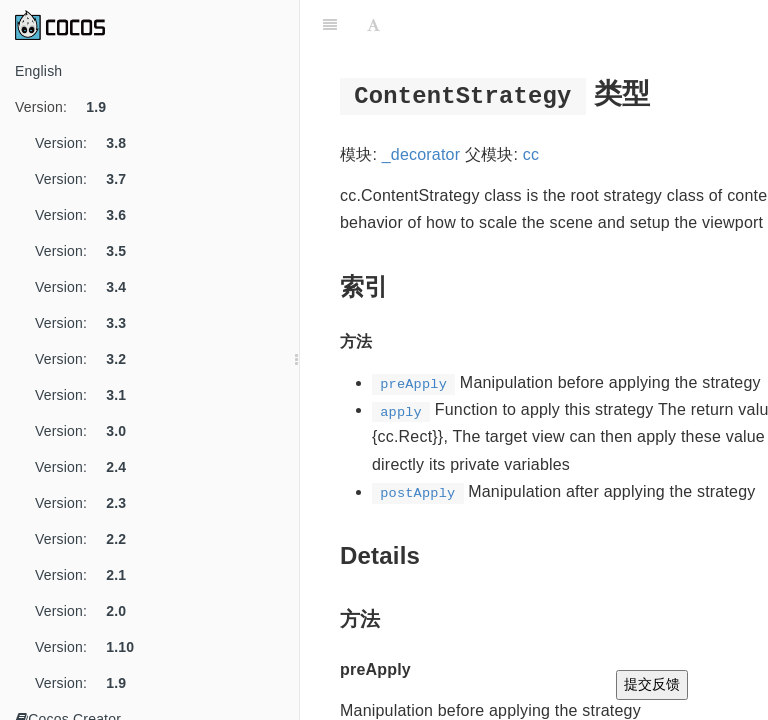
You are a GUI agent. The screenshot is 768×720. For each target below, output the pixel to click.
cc (531, 154)
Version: (68, 107)
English (38, 71)
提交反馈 (652, 684)
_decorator (421, 154)
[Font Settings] (373, 25)
